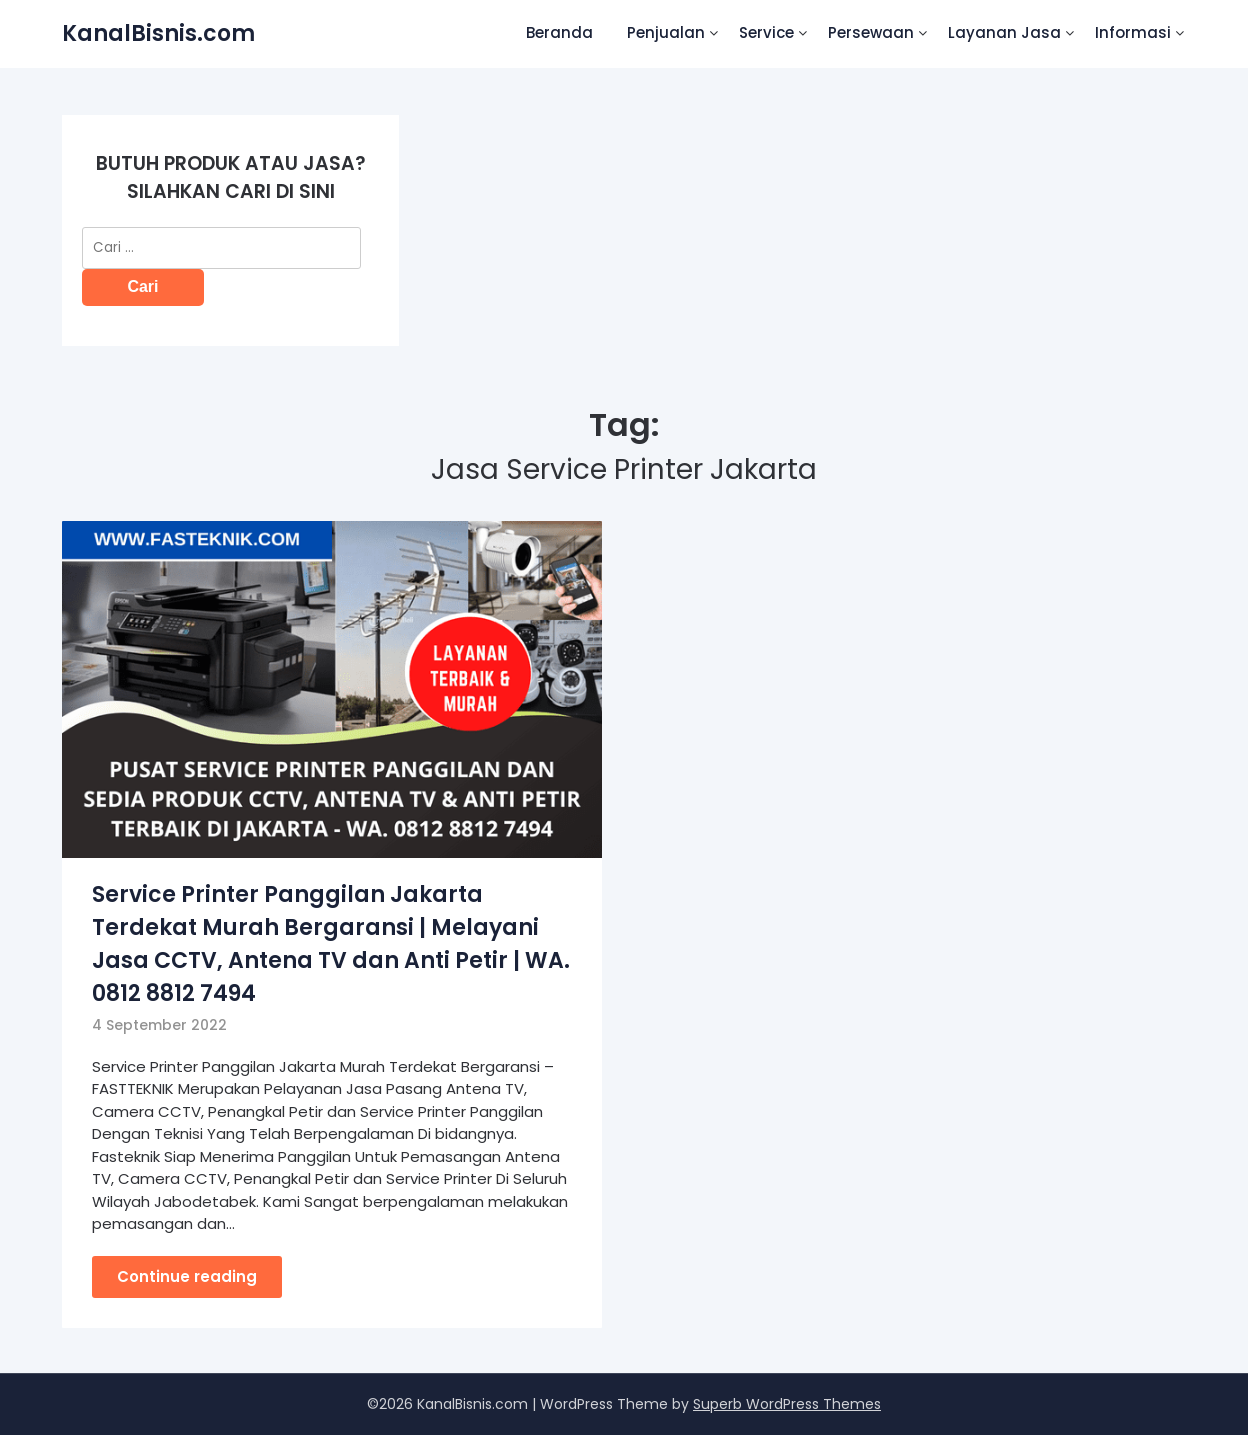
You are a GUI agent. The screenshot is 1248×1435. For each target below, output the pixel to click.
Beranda (559, 32)
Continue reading (187, 1276)
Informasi (1133, 32)
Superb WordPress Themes (787, 1404)
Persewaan (871, 32)
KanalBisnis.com (158, 33)
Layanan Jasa (1004, 32)
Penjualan (666, 32)
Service (766, 32)
